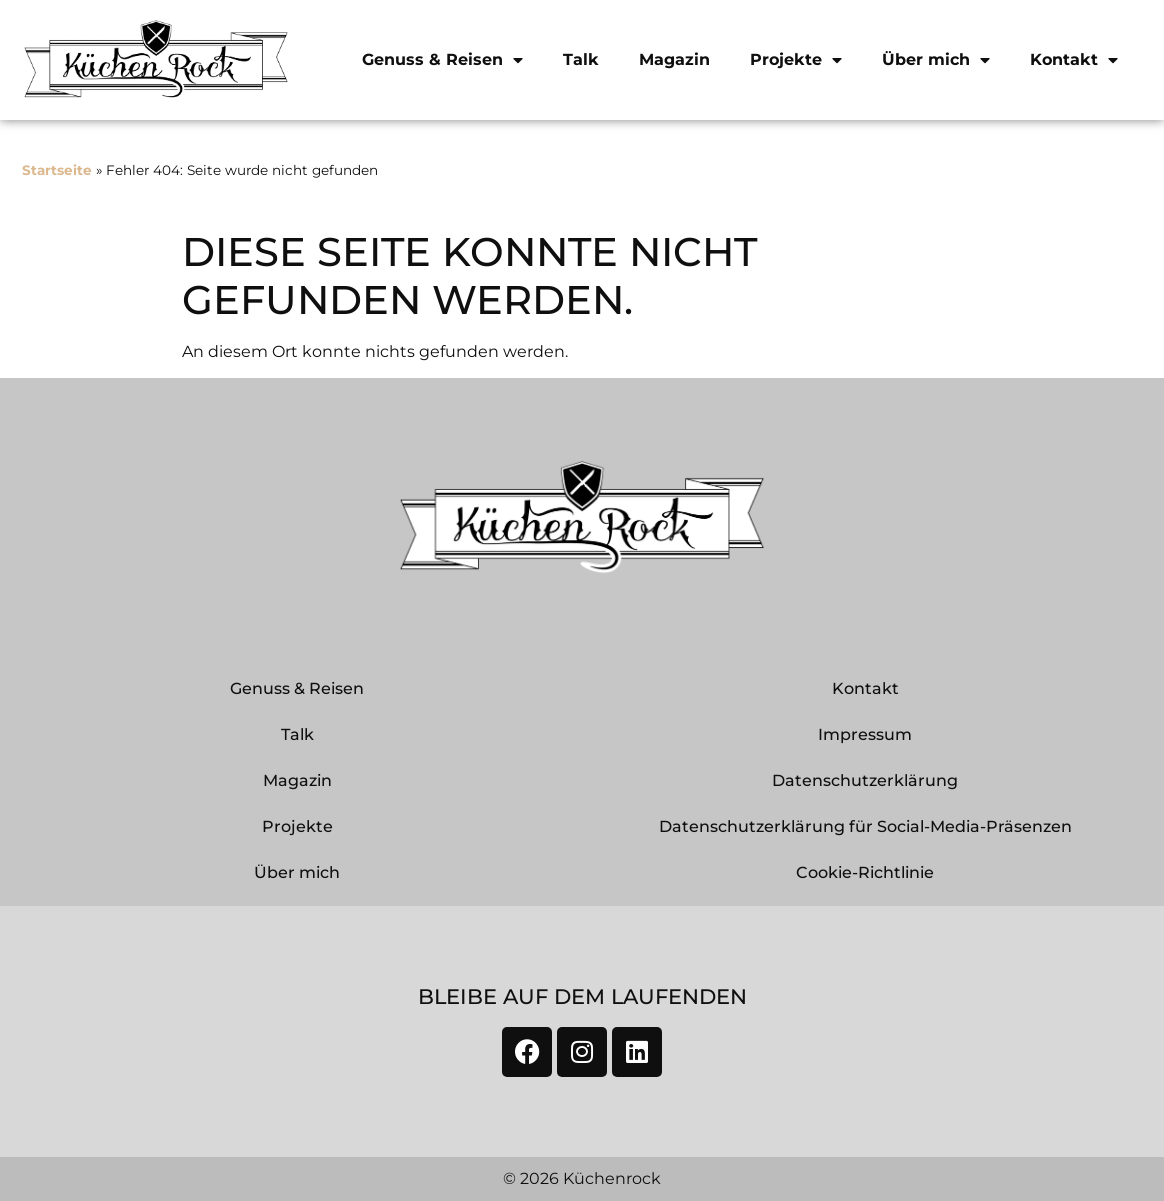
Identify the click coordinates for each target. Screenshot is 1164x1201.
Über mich (936, 60)
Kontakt (1074, 60)
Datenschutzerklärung (865, 780)
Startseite (57, 170)
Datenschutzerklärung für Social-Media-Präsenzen (865, 826)
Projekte (796, 60)
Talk (581, 59)
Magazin (674, 59)
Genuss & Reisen (442, 60)
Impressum (865, 734)
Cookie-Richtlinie (865, 872)
